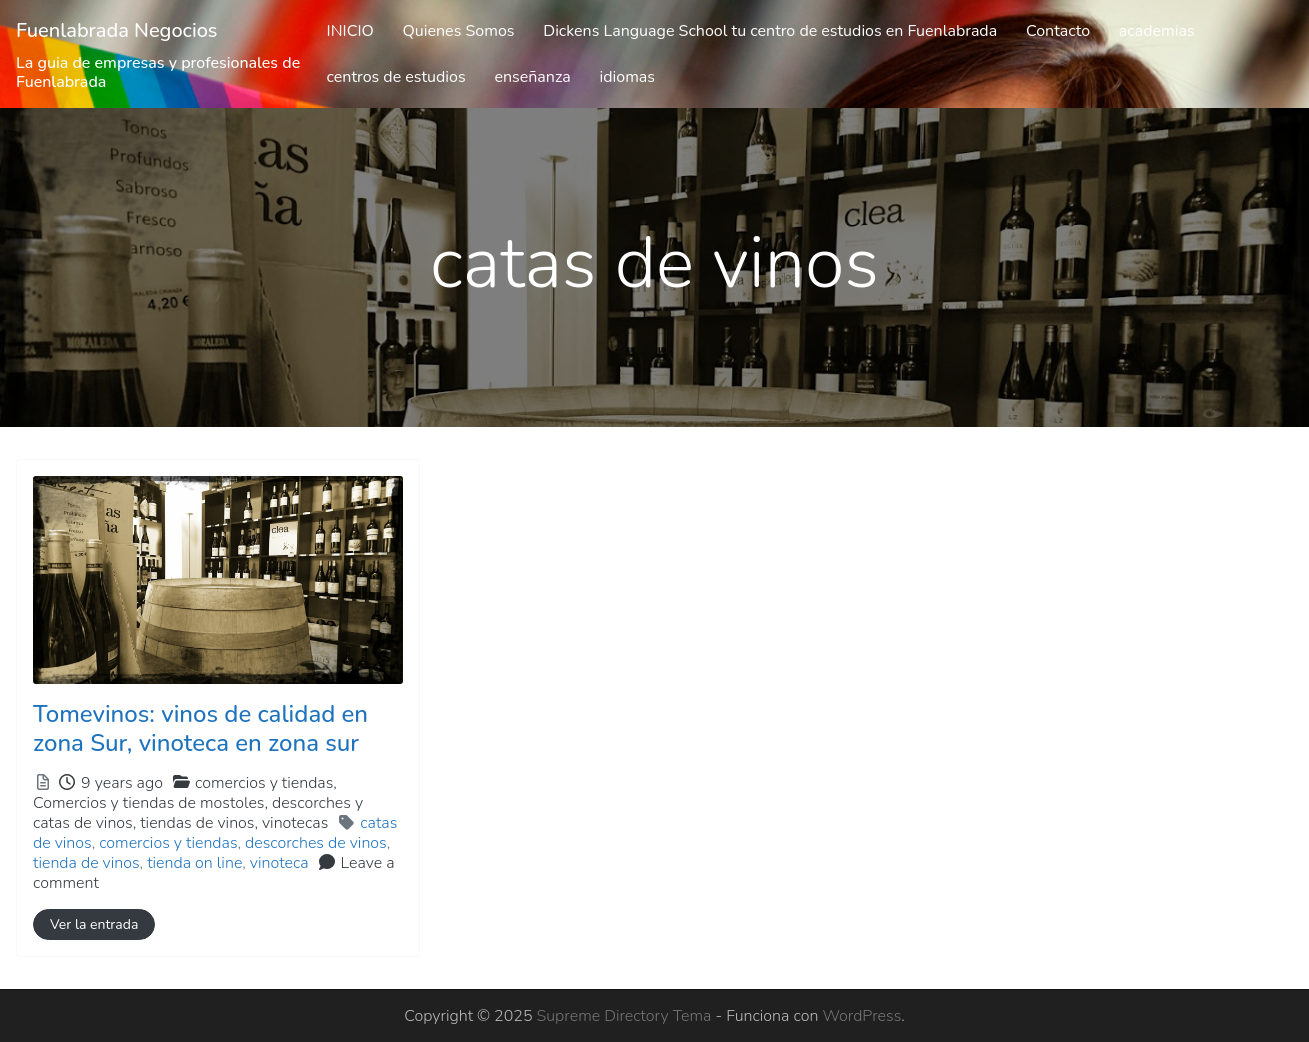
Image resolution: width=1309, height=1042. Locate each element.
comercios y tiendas (168, 843)
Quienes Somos (459, 31)
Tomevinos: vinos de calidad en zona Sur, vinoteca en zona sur (200, 728)
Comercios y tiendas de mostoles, (198, 813)
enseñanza (532, 77)
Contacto (1058, 31)
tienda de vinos (86, 863)
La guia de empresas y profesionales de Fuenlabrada (158, 72)
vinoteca (279, 863)
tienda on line (194, 863)
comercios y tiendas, (198, 803)
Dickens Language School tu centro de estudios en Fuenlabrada (770, 31)
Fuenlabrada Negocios (117, 30)
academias (1157, 31)
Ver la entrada (94, 924)
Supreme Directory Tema (626, 1016)
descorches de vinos (316, 843)
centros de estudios (396, 77)
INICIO (350, 31)
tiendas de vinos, (234, 823)
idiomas (628, 77)
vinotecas (295, 823)
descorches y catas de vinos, (198, 813)
